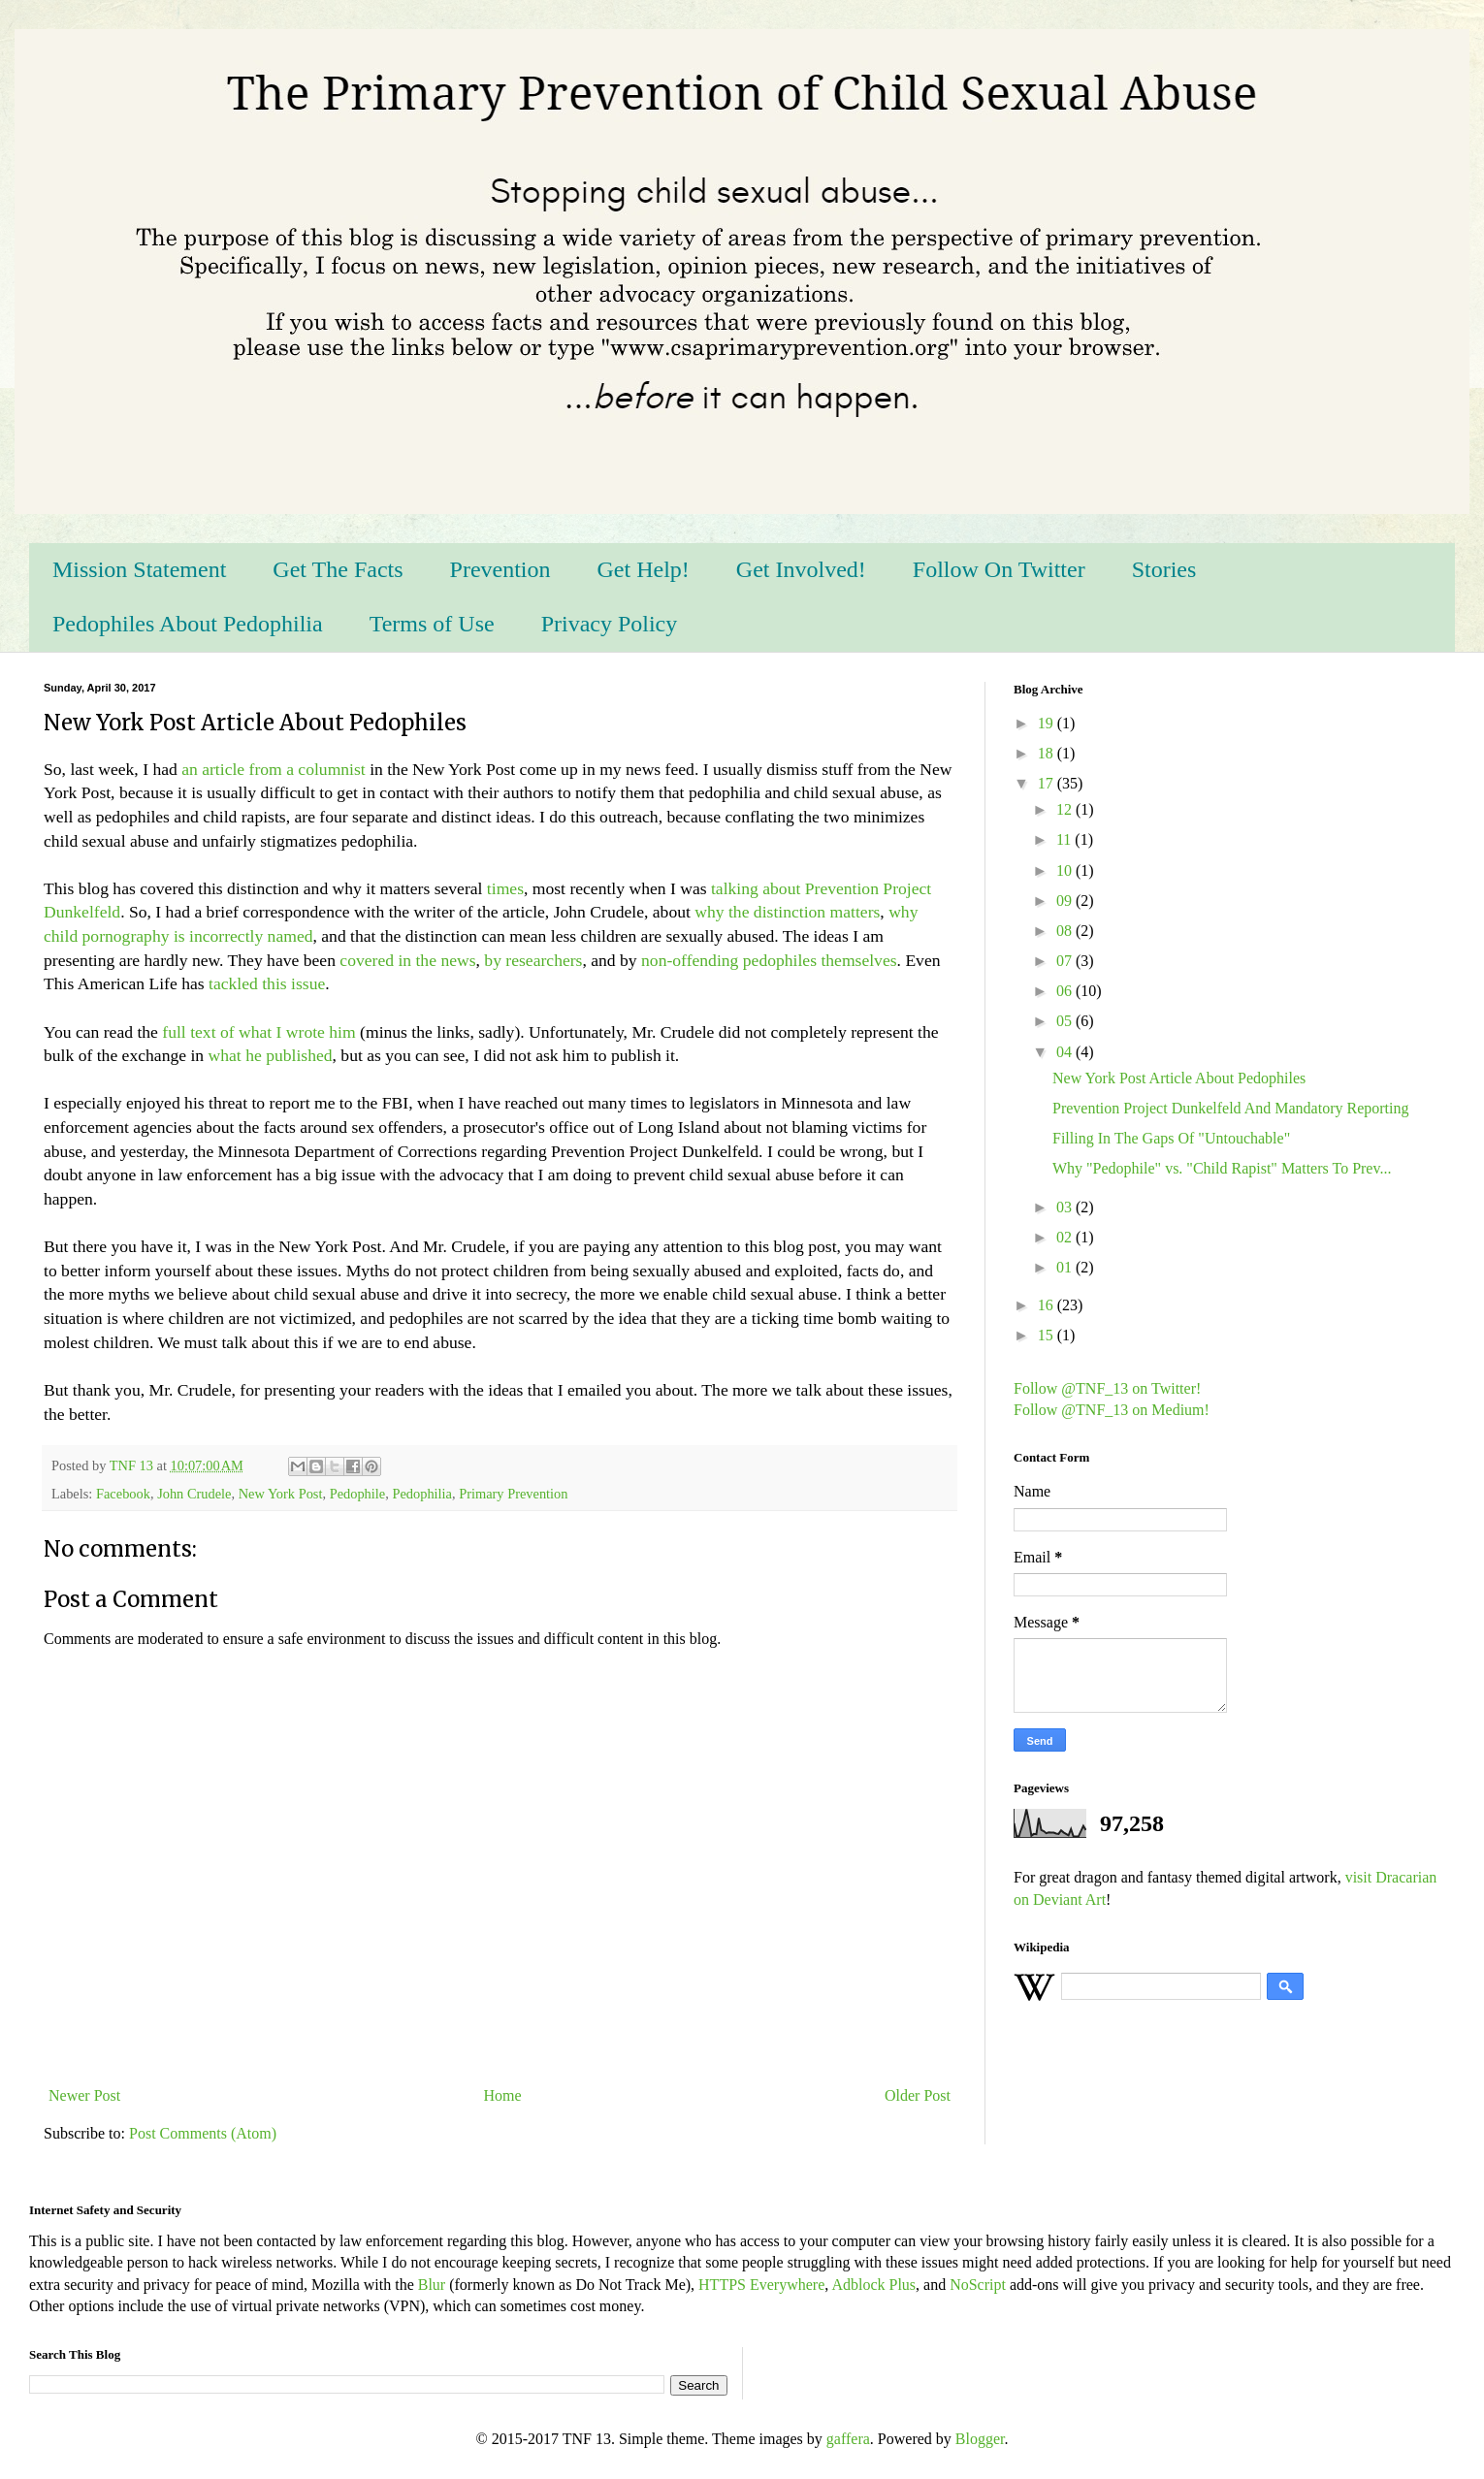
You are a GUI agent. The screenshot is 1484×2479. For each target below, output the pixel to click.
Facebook (123, 1493)
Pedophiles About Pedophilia (187, 623)
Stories (1164, 569)
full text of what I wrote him (258, 1032)
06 (1066, 990)
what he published (271, 1055)
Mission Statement (139, 569)
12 (1066, 809)
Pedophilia (422, 1493)
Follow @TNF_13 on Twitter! (1107, 1388)
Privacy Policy (609, 623)
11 (1065, 839)
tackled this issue (267, 983)
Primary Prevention (513, 1493)
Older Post (918, 2095)
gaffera (848, 2439)
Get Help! (643, 569)
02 (1066, 1237)
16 (1047, 1305)
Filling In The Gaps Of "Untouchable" (1171, 1138)
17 (1047, 783)
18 (1047, 753)
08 (1066, 930)
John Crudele (194, 1493)
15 (1047, 1335)
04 (1066, 1052)
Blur (431, 2284)
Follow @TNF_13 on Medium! (1112, 1409)
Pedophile (358, 1493)
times (505, 888)
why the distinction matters (787, 911)
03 (1066, 1207)
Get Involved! (801, 569)
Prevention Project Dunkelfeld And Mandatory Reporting (1230, 1108)
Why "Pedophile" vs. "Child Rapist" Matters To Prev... (1221, 1168)
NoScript (978, 2284)
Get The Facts (338, 569)
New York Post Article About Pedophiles (1179, 1078)
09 (1066, 900)
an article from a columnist (273, 769)
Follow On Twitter (999, 569)
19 (1047, 723)
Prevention (500, 569)
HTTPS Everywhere (761, 2284)
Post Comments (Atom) (202, 2133)
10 (1066, 870)
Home (503, 2095)
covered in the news (407, 960)
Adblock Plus (873, 2284)
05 (1066, 1021)
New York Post (281, 1493)
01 (1066, 1267)
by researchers (533, 960)
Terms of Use (432, 623)
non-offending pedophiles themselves (769, 960)
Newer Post (84, 2095)
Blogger (980, 2439)
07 (1066, 960)
